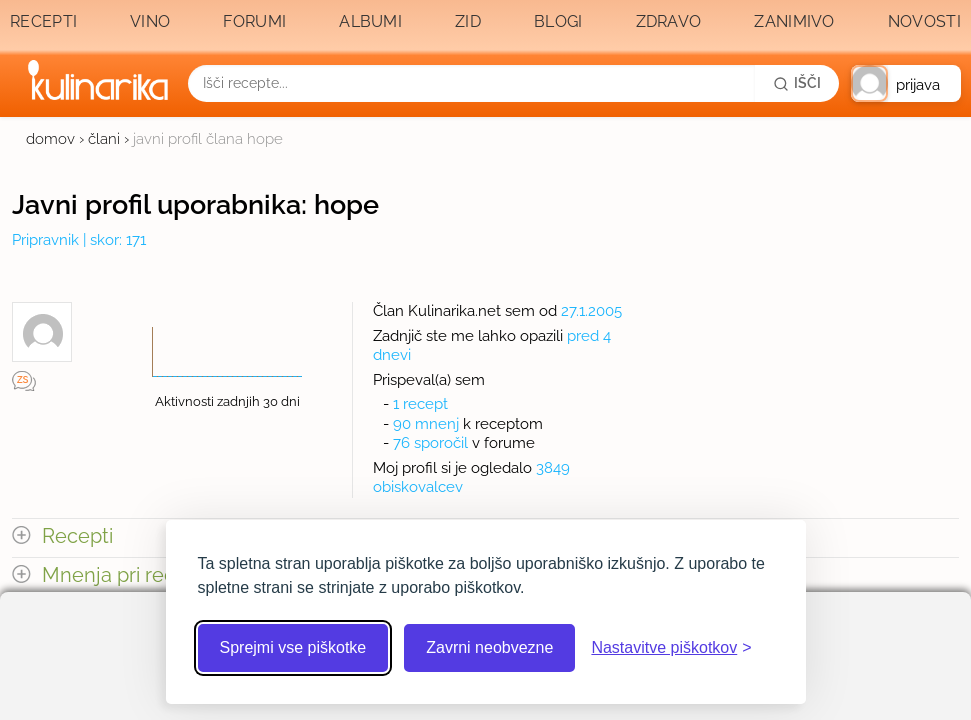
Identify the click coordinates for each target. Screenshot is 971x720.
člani (104, 139)
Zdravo (669, 21)
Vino (150, 21)
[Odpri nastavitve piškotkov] (671, 648)
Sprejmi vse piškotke (293, 647)
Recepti (43, 21)
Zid (468, 21)
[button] (906, 83)
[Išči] (797, 83)
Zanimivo (794, 21)
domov (50, 139)
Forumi (254, 21)
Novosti (924, 21)
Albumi (370, 21)
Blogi (558, 21)
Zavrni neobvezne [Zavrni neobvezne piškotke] (489, 647)
